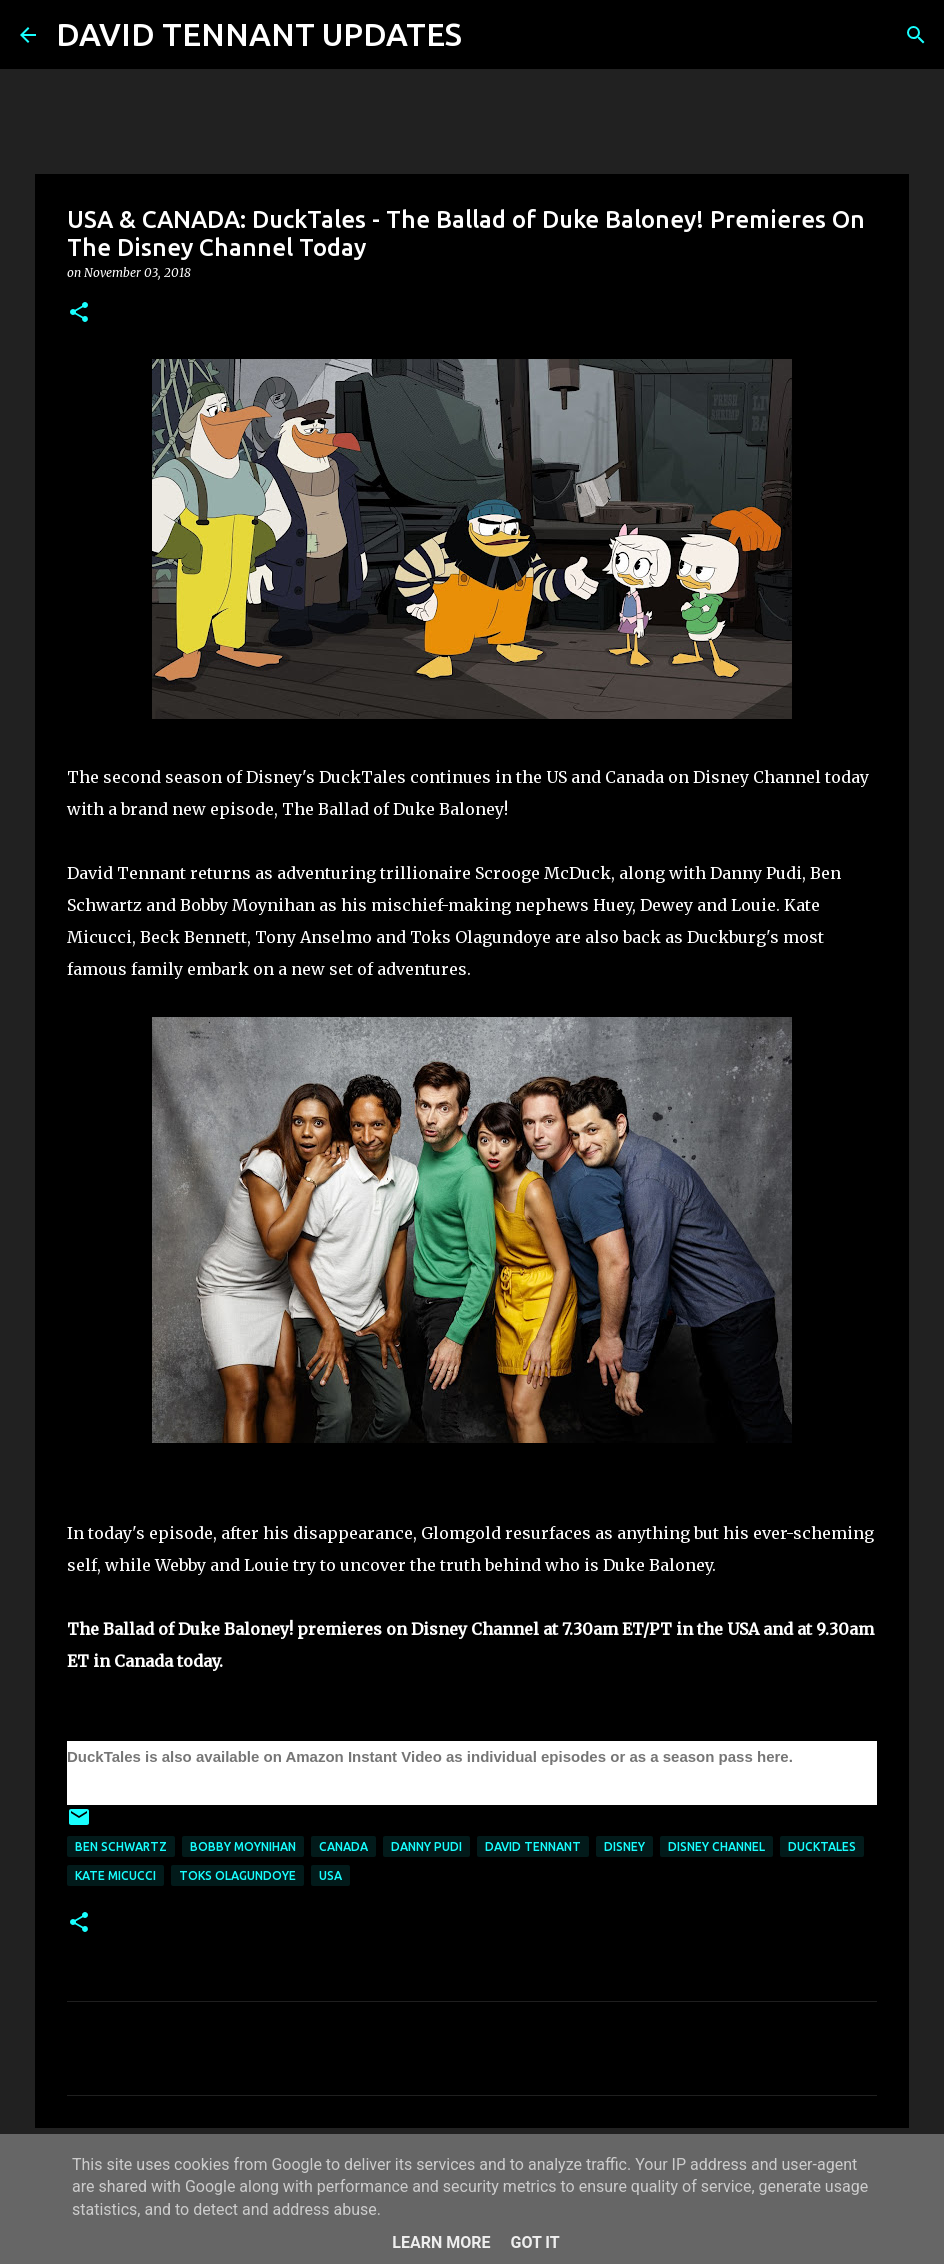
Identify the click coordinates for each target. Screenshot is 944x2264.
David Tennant (533, 1846)
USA (330, 1875)
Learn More (441, 2242)
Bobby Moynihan (243, 1846)
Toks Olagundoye (237, 1875)
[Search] (490, 35)
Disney (624, 1846)
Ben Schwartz (121, 1846)
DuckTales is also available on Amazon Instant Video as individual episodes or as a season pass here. (432, 1756)
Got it (534, 2242)
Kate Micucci (115, 1875)
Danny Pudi (426, 1846)
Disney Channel (716, 1846)
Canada (343, 1846)
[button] (79, 313)
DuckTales (822, 1846)
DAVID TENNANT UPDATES (259, 34)
